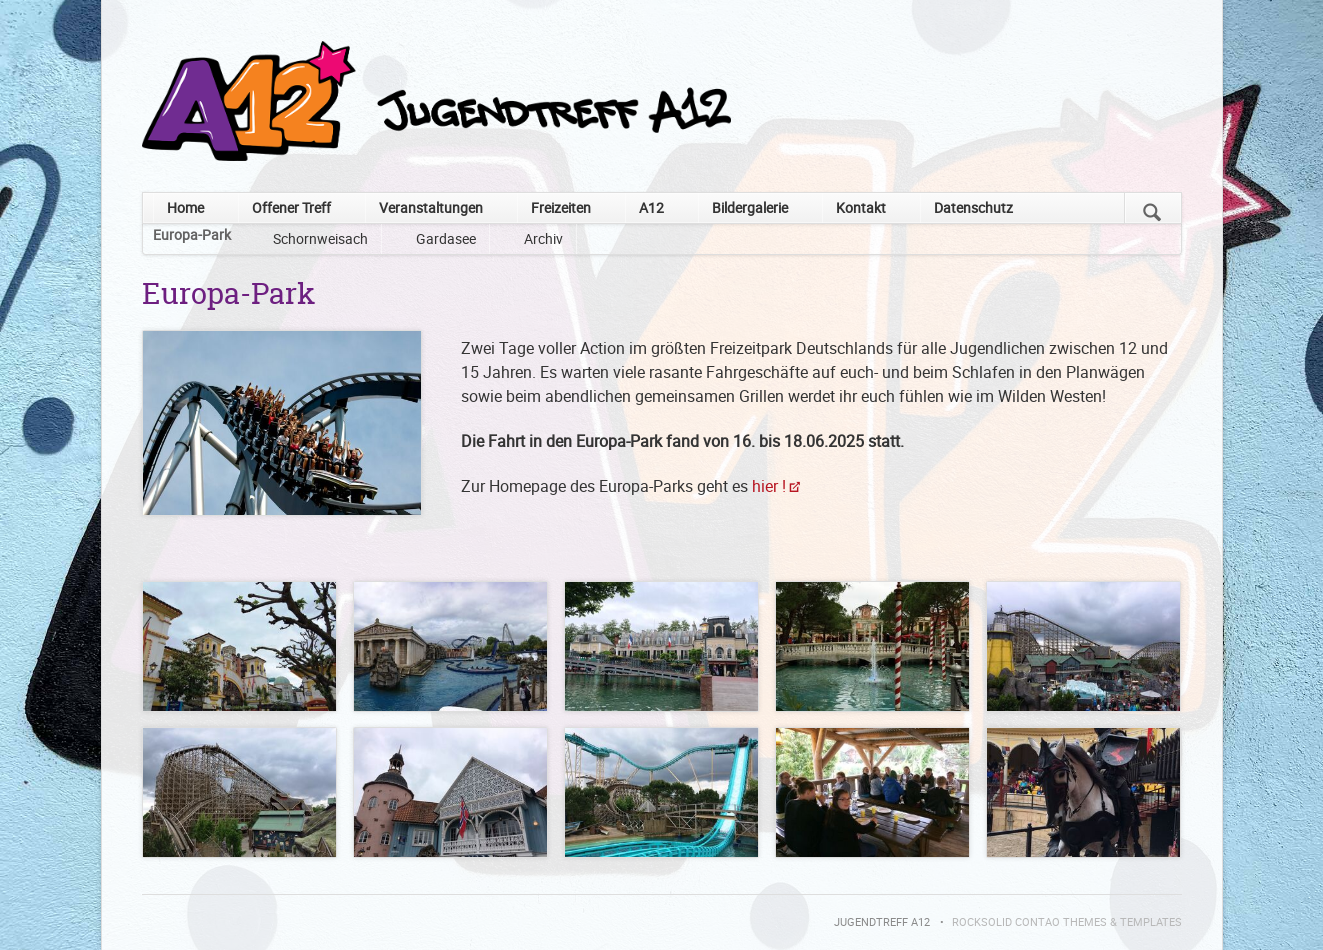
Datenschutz (973, 207)
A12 (651, 207)
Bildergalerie (750, 207)
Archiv (543, 238)
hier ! (769, 486)
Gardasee (446, 238)
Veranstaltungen (431, 207)
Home (185, 207)
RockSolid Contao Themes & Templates (1067, 922)
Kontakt (861, 207)
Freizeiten (561, 207)
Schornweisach (320, 238)
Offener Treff (291, 207)
